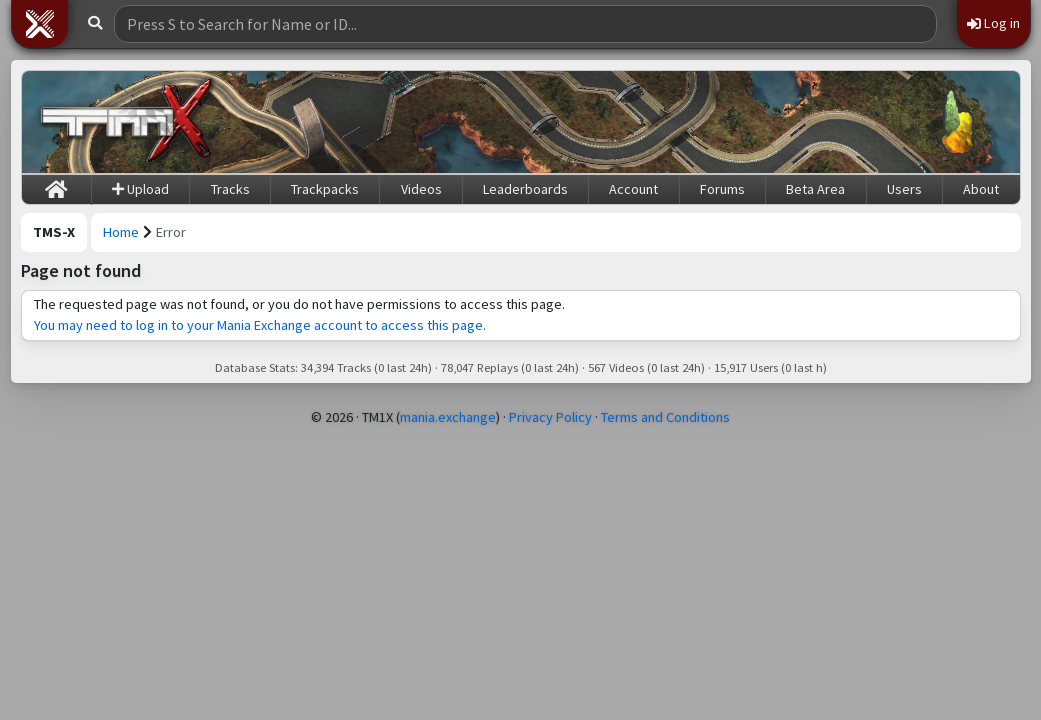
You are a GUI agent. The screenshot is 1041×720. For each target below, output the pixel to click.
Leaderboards (525, 189)
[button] (40, 24)
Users (904, 189)
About (981, 189)
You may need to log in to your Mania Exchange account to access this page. (260, 325)
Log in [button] (993, 23)
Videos (421, 189)
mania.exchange (448, 417)
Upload (140, 189)
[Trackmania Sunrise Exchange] (127, 122)
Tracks (230, 189)
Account (633, 189)
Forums (722, 189)
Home (121, 232)
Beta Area (815, 189)
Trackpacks (325, 189)
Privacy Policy (550, 417)
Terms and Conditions (665, 417)
